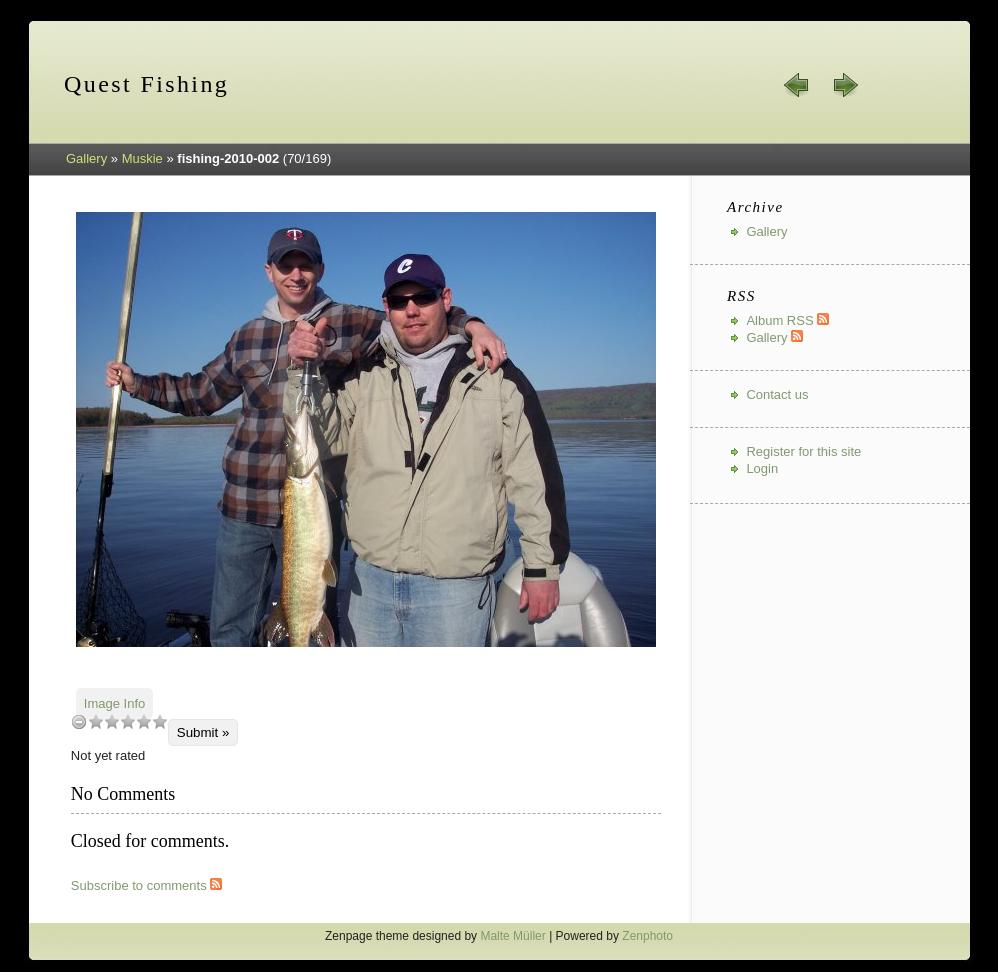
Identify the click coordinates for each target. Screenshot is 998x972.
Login (762, 468)
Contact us (777, 394)
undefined (79, 721)
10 (160, 721)
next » (845, 85)
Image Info (114, 703)
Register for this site (803, 451)
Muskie (142, 158)
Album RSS (787, 320)
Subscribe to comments (146, 885)
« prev (797, 85)
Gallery (86, 158)
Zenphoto (647, 936)
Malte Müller (512, 936)
